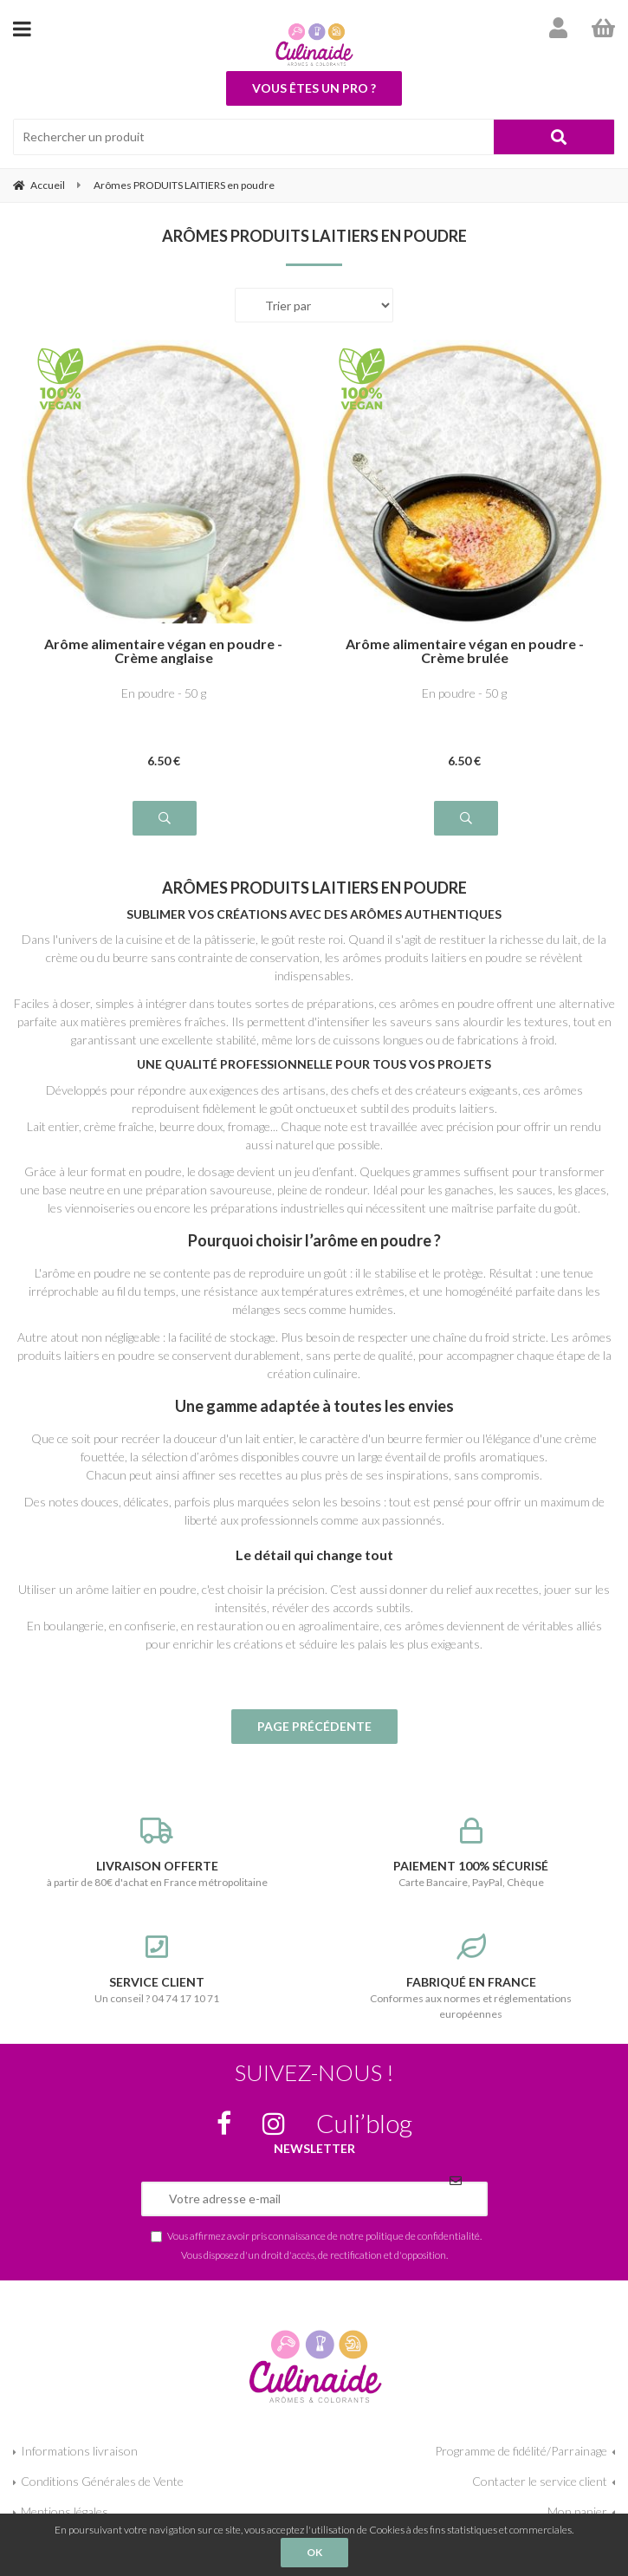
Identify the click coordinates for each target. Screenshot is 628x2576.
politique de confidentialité (423, 2235)
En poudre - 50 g (163, 693)
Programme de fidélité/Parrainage (521, 2450)
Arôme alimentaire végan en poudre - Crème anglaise (163, 651)
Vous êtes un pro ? (314, 88)
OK (314, 2552)
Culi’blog (364, 2122)
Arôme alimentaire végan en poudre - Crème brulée (465, 651)
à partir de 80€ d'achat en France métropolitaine (157, 1853)
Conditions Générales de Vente (102, 2481)
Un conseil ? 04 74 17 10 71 (157, 1969)
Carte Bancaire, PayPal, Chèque (472, 1853)
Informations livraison (79, 2450)
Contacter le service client (539, 2481)
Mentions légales (64, 2511)
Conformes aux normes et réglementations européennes (472, 1977)
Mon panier (577, 2511)
